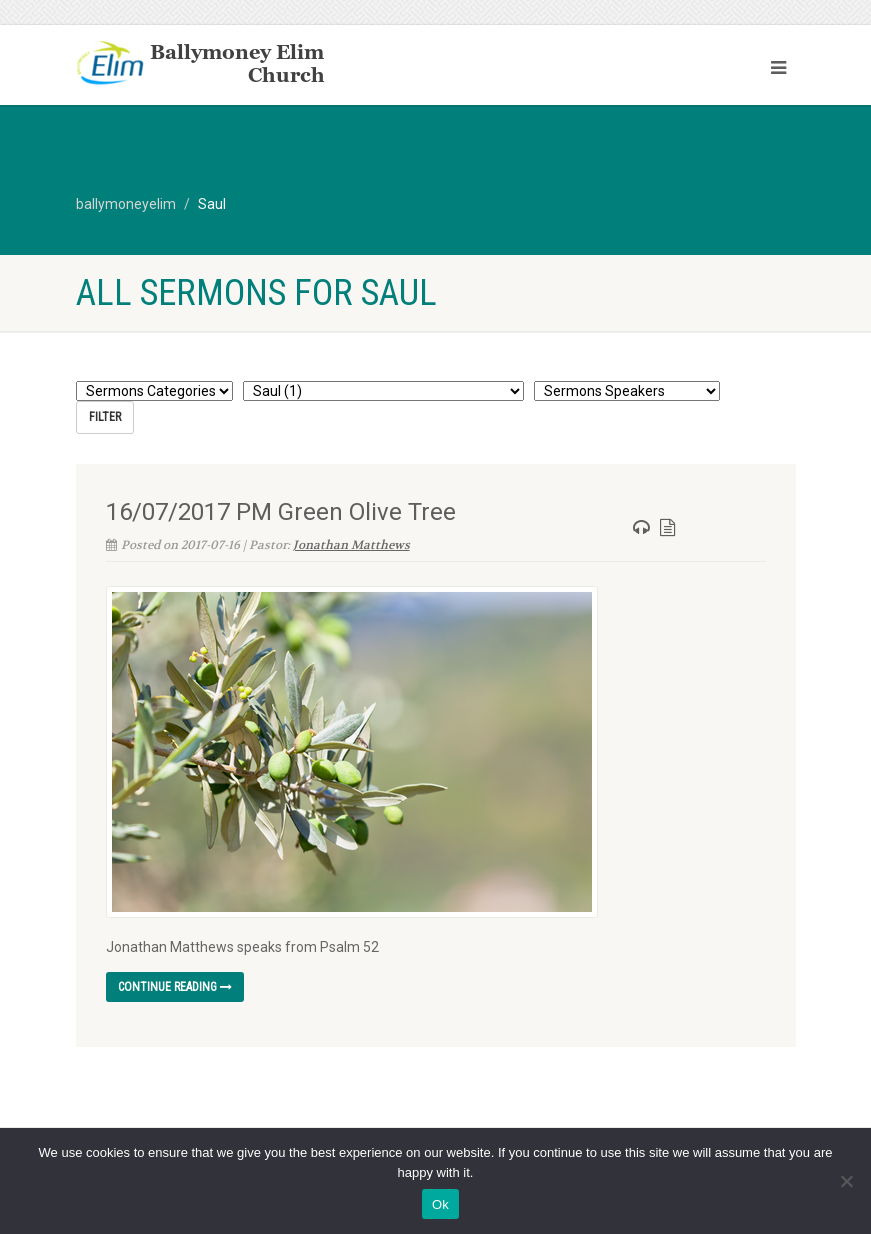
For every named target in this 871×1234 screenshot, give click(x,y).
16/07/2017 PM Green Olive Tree (281, 511)
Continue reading (175, 987)
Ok (440, 1204)
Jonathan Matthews (351, 544)
